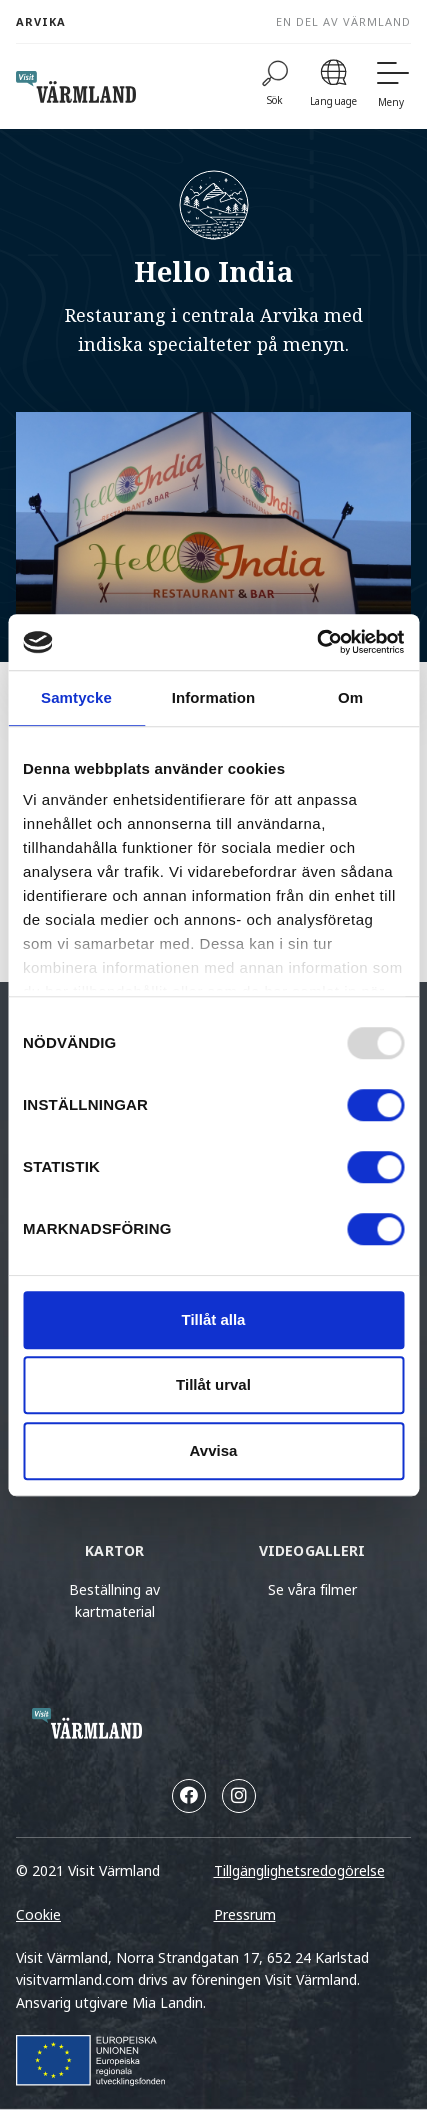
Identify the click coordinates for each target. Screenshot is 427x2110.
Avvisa (214, 1450)
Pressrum (245, 1914)
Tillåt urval (213, 1384)
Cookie (38, 1914)
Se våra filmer (312, 1589)
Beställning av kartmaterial (114, 1600)
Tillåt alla (214, 1319)
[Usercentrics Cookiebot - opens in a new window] (316, 642)
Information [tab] (214, 697)
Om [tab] (350, 697)
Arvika (41, 21)
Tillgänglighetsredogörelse (299, 1870)
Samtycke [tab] (76, 697)
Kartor (114, 1550)
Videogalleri (312, 1550)
